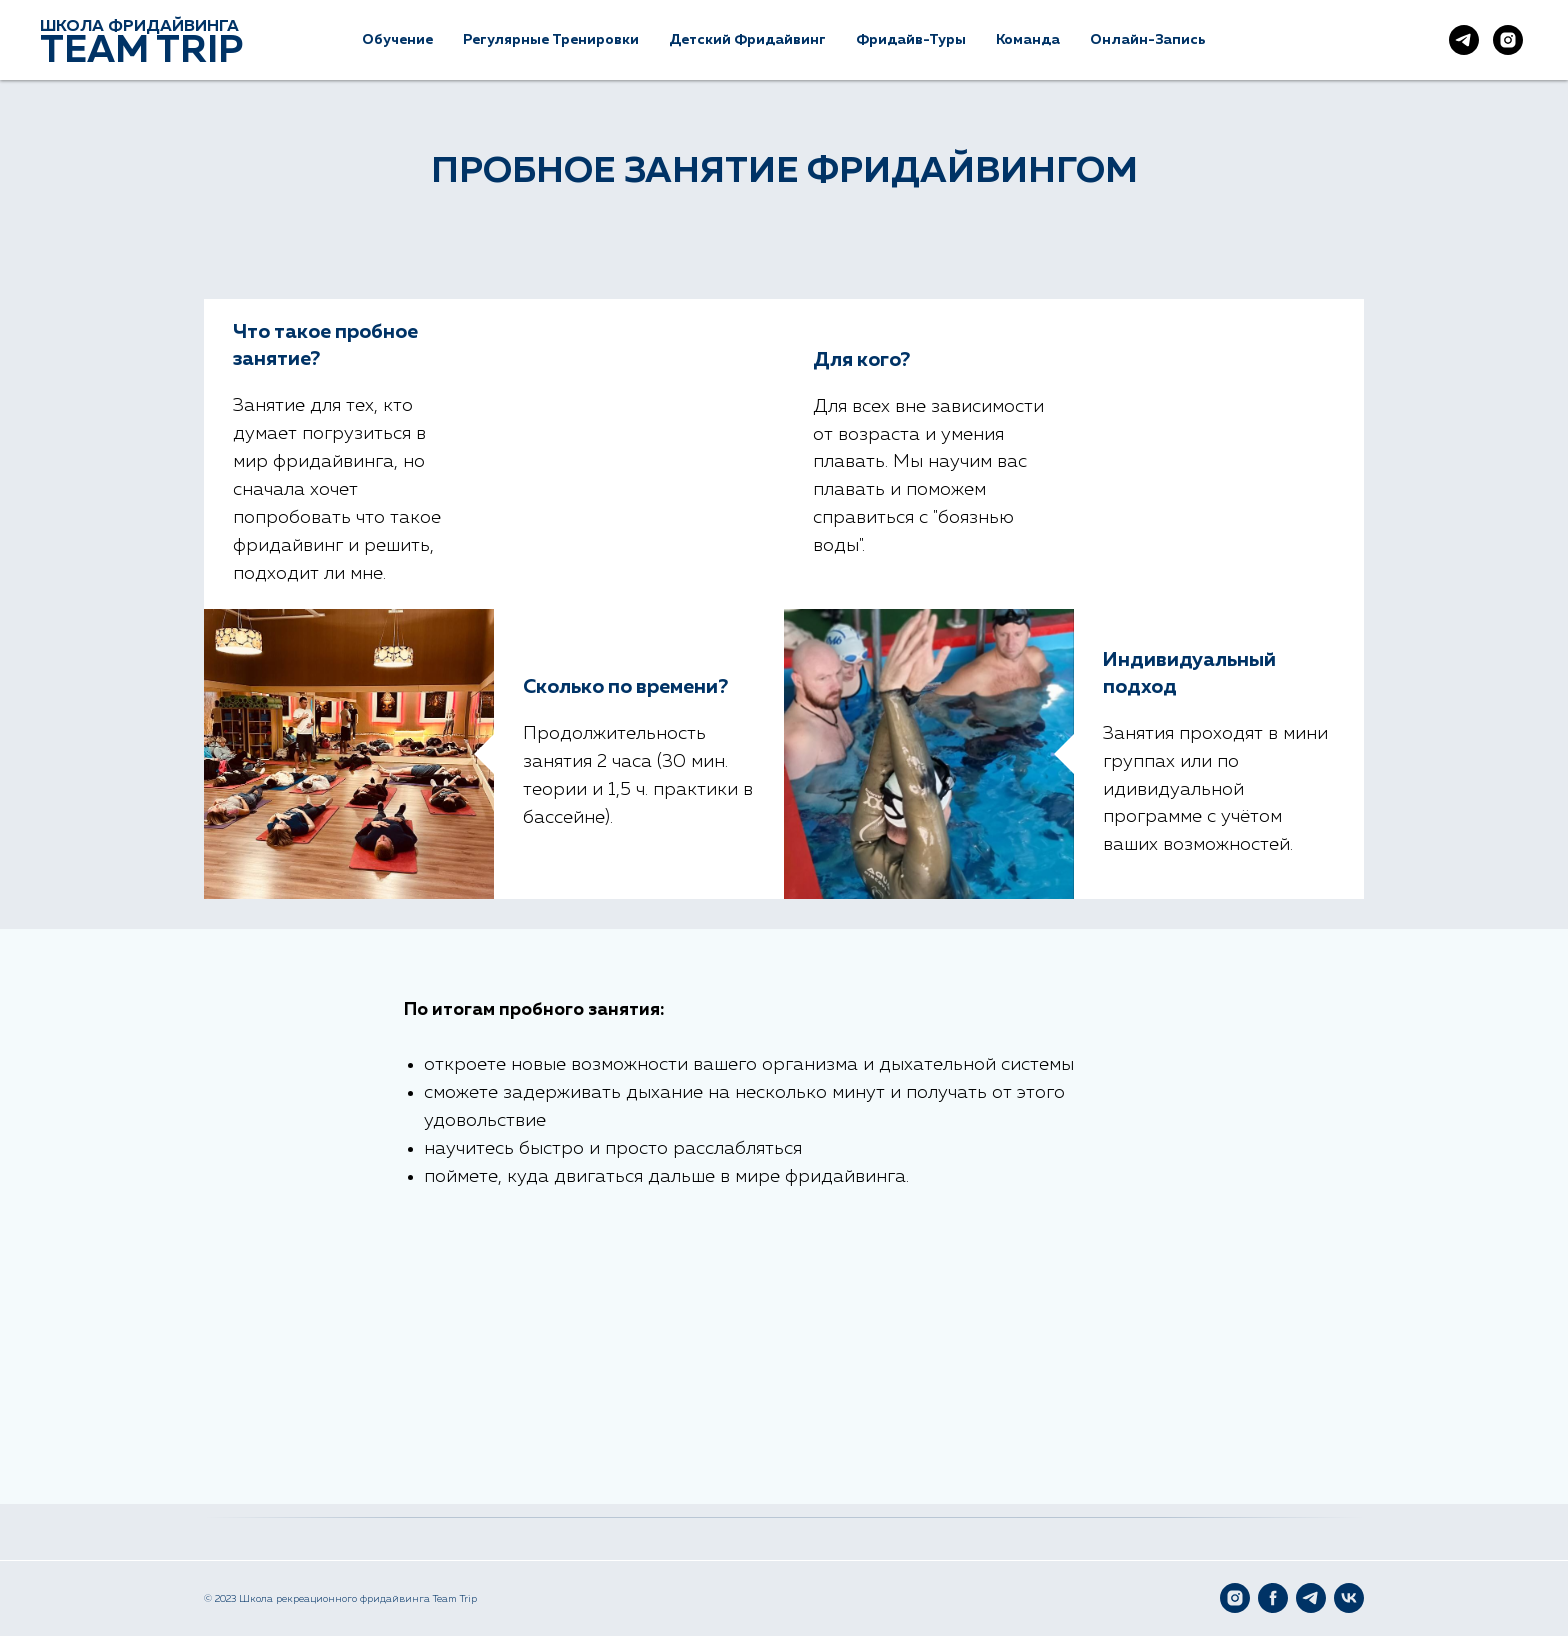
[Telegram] (1311, 1598)
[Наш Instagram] (1508, 40)
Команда (1028, 40)
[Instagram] (1235, 1598)
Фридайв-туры (911, 40)
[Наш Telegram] (1464, 40)
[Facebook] (1273, 1598)
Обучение (397, 40)
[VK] (1349, 1598)
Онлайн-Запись (1148, 40)
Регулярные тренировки (551, 40)
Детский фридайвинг (747, 40)
